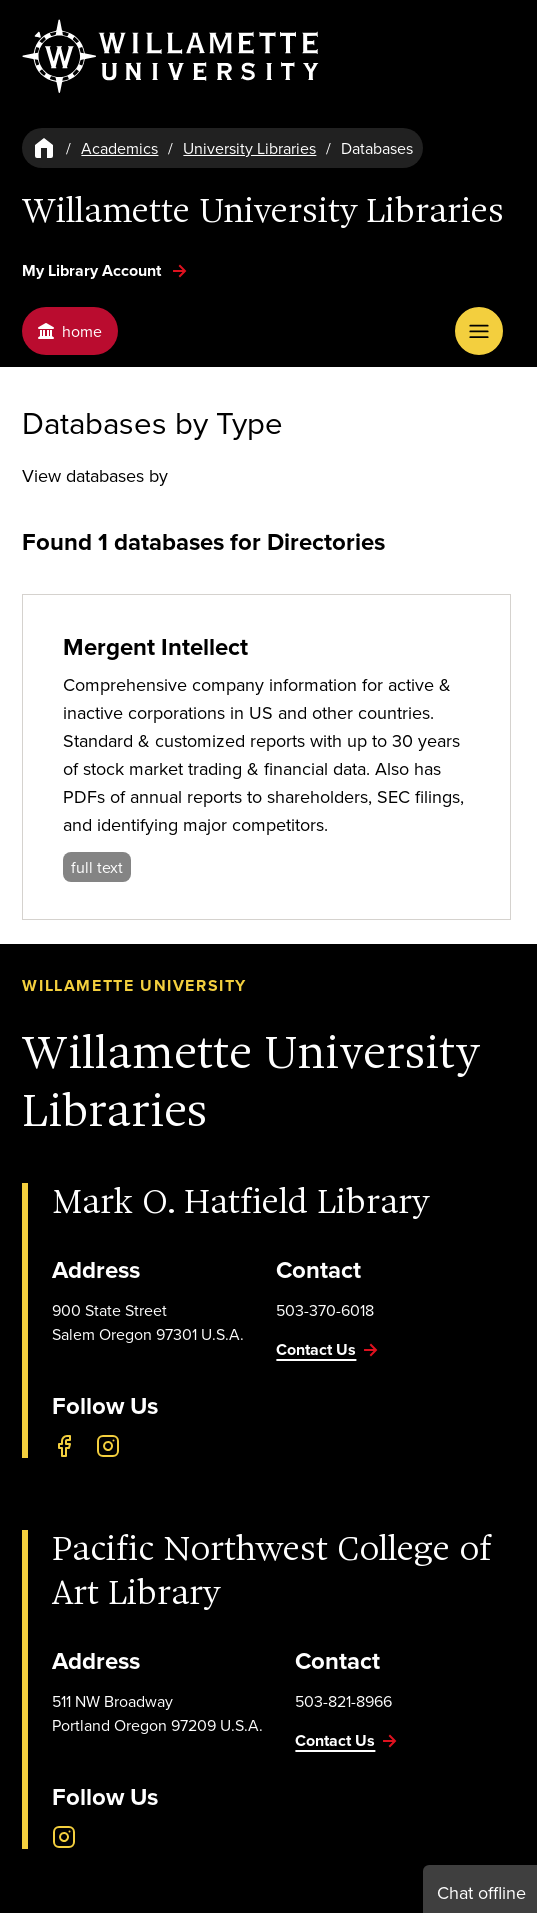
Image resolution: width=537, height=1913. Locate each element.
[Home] (44, 148)
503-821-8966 (343, 1701)
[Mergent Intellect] (266, 757)
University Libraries (249, 148)
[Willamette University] (172, 56)
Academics (119, 148)
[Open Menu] (479, 331)
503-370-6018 (325, 1310)
